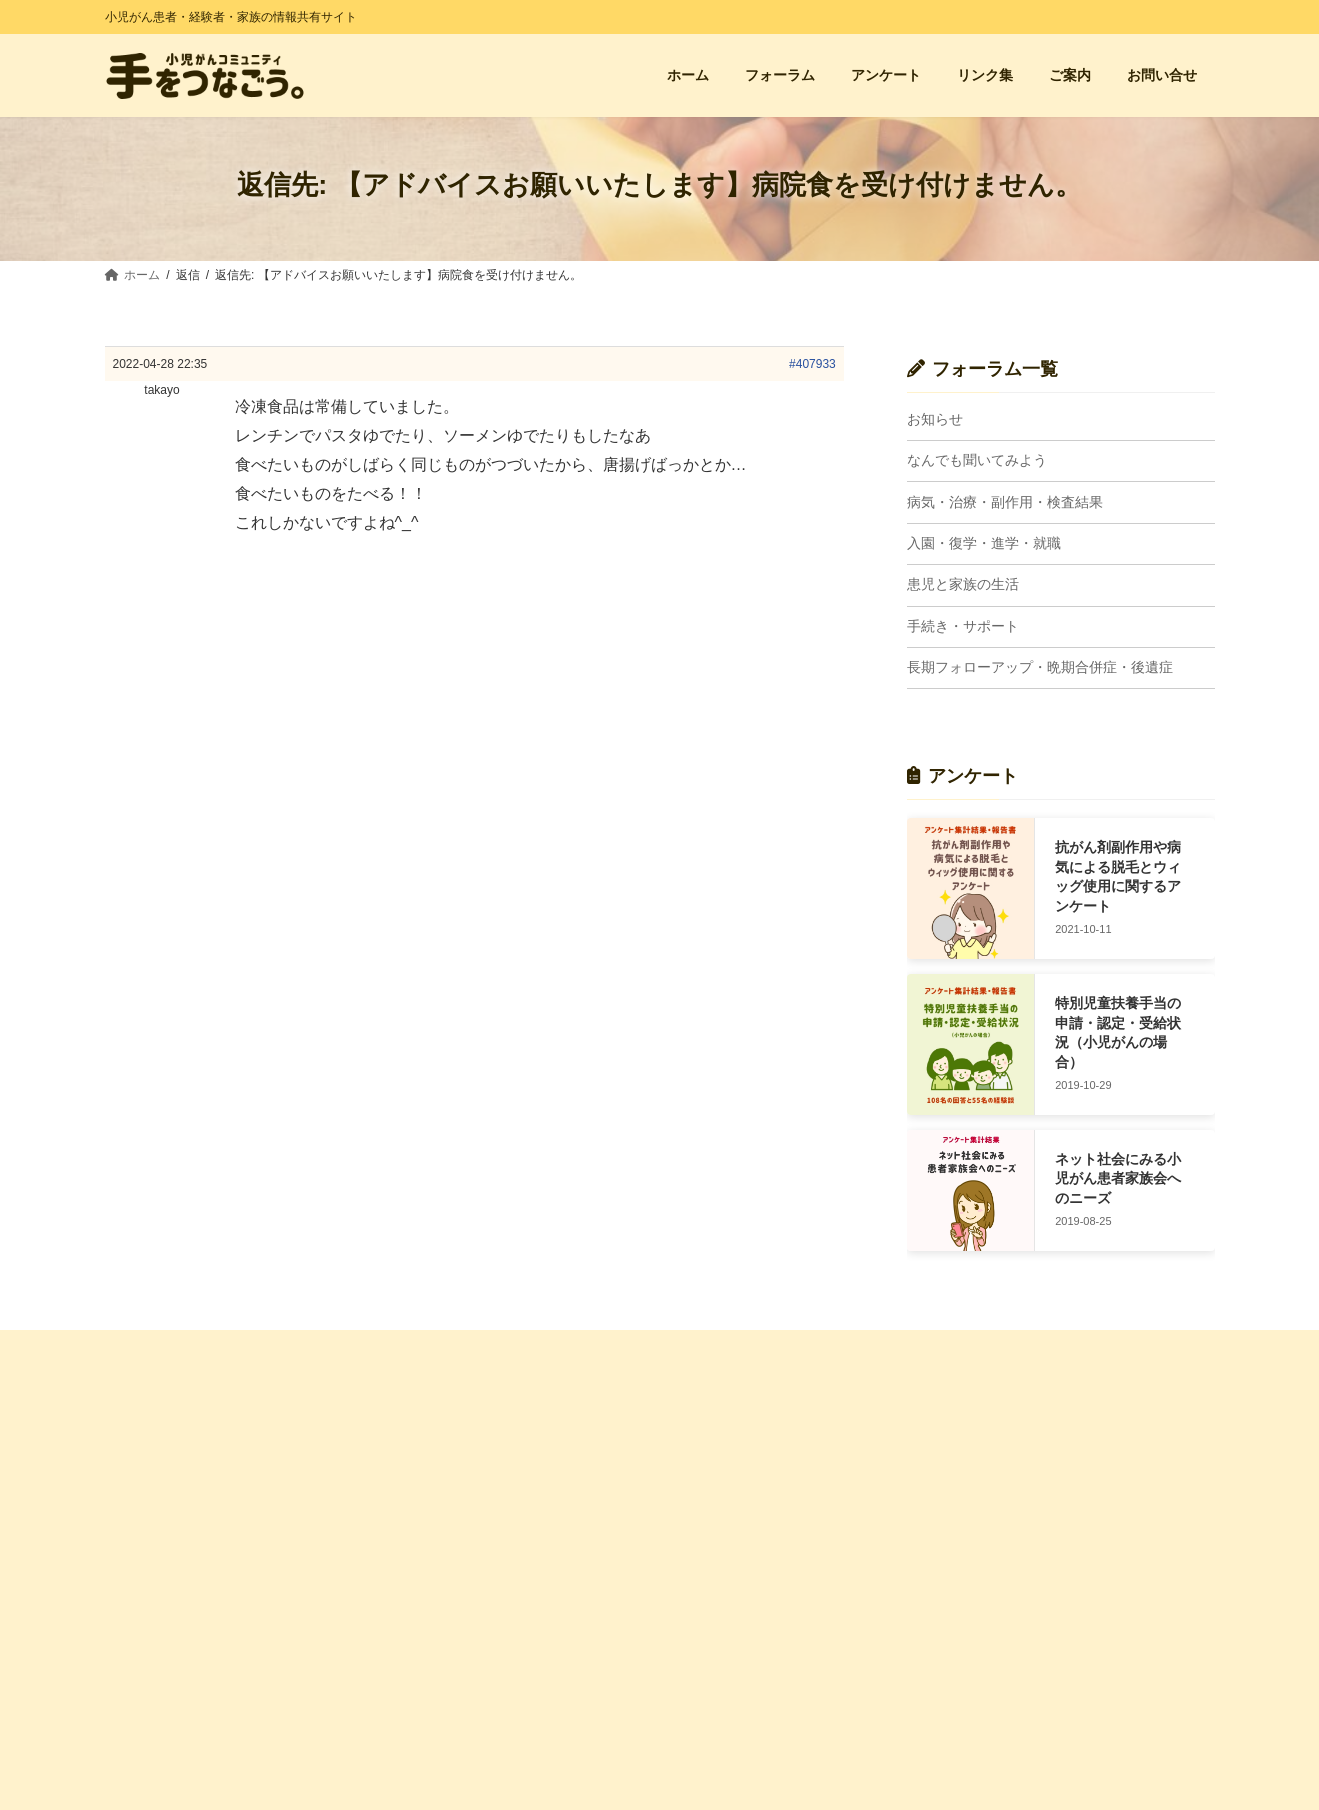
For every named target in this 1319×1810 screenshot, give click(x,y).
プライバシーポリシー (462, 1723)
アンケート (432, 1473)
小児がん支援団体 (1020, 1473)
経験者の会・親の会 (1026, 1438)
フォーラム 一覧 (730, 1438)
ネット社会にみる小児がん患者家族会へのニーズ (1118, 1178)
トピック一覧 (723, 1473)
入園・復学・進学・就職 (984, 543)
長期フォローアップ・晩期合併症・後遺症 (1040, 668)
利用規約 (426, 1688)
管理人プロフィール (456, 1653)
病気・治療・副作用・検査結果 (1005, 502)
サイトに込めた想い (456, 1619)
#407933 (812, 364)
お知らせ (935, 419)
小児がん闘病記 (1014, 1508)
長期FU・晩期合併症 (743, 1717)
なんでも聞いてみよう (977, 461)
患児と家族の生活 (963, 585)
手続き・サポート (963, 626)
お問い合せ (432, 1508)
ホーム (420, 1438)
